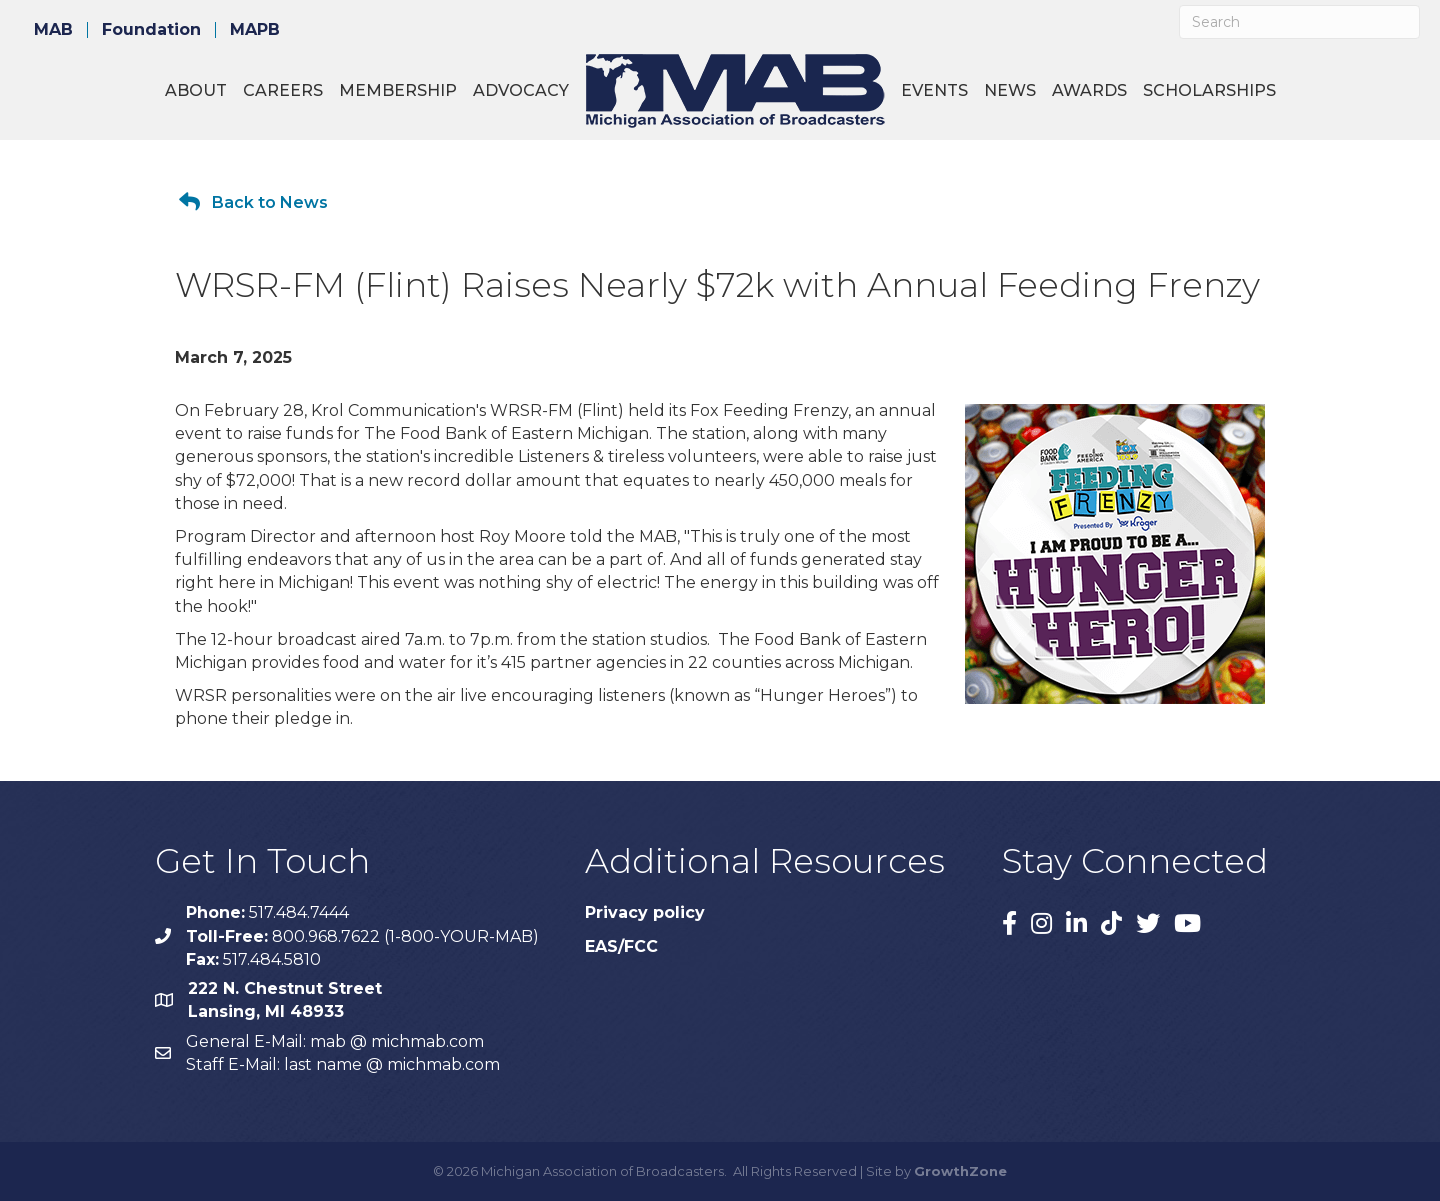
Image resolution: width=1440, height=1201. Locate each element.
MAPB (255, 30)
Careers (283, 90)
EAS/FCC (621, 946)
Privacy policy (645, 912)
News (1010, 90)
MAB (53, 30)
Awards (1089, 90)
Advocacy (521, 90)
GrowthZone (960, 1171)
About (196, 90)
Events (934, 90)
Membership (398, 90)
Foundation (151, 30)
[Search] (1299, 22)
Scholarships (1209, 90)
